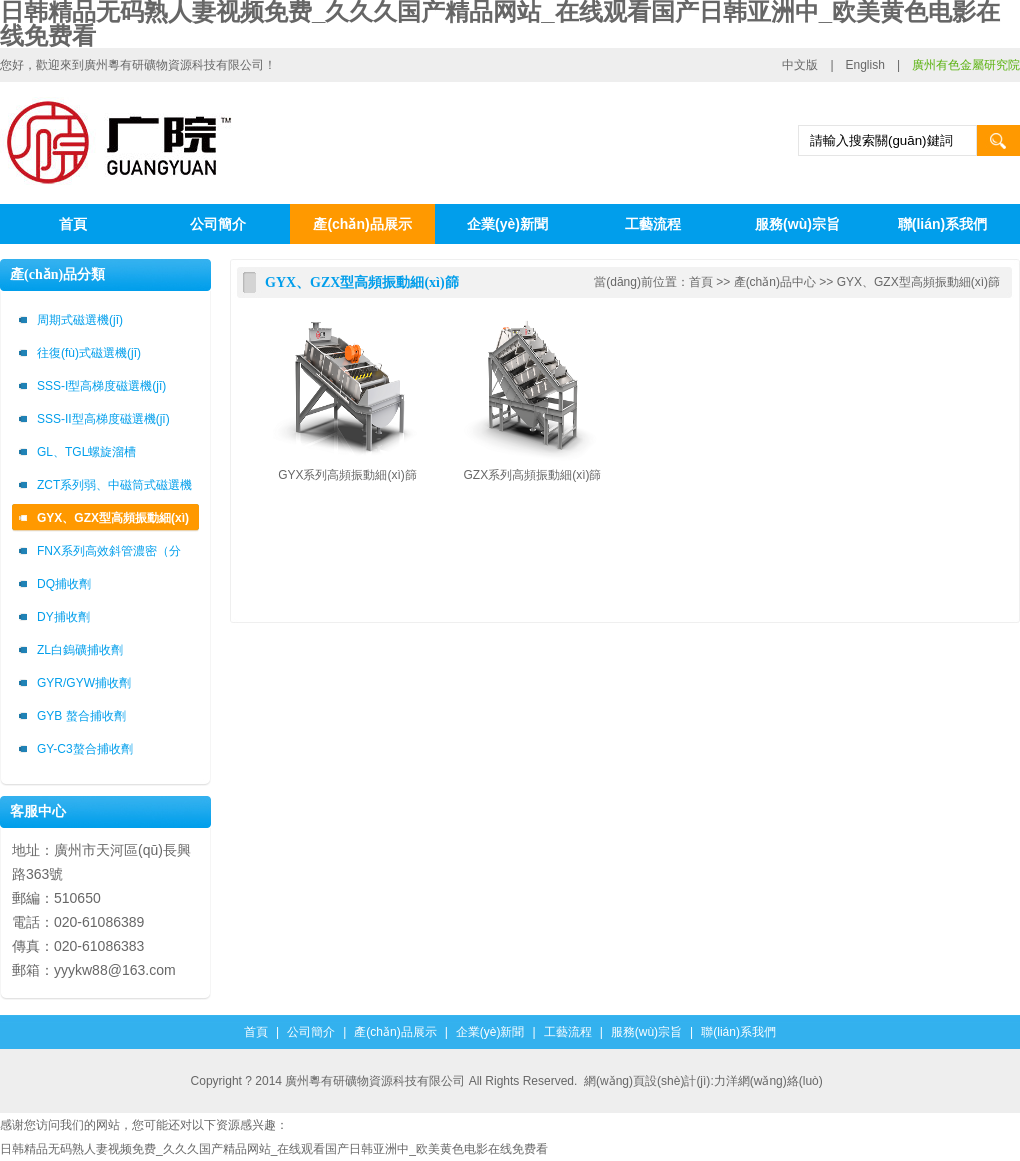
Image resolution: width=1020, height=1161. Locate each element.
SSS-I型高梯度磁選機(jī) (101, 386)
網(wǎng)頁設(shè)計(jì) (647, 1081)
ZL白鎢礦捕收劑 (80, 650)
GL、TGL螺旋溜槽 (86, 452)
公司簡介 (218, 224)
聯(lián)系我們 (942, 224)
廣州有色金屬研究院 (966, 65)
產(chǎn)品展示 (362, 224)
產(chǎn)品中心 (775, 282)
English (865, 65)
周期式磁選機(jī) (80, 320)
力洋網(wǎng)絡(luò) (768, 1081)
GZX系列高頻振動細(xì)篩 (533, 475)
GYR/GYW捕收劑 (84, 683)
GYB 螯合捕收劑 (81, 716)
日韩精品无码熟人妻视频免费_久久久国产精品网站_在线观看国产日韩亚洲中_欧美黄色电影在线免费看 (274, 1149)
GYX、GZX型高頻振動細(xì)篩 (113, 521)
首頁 (73, 224)
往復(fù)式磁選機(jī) (89, 353)
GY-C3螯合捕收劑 (85, 749)
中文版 (800, 65)
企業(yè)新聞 (507, 224)
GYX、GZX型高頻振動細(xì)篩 (362, 282)
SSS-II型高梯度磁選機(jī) (103, 419)
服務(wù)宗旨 (797, 224)
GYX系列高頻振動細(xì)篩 (347, 475)
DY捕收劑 (63, 617)
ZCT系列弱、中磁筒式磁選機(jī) (114, 488)
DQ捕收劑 (64, 584)
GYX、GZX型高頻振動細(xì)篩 (918, 282)
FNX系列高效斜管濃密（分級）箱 (109, 554)
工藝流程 (653, 224)
